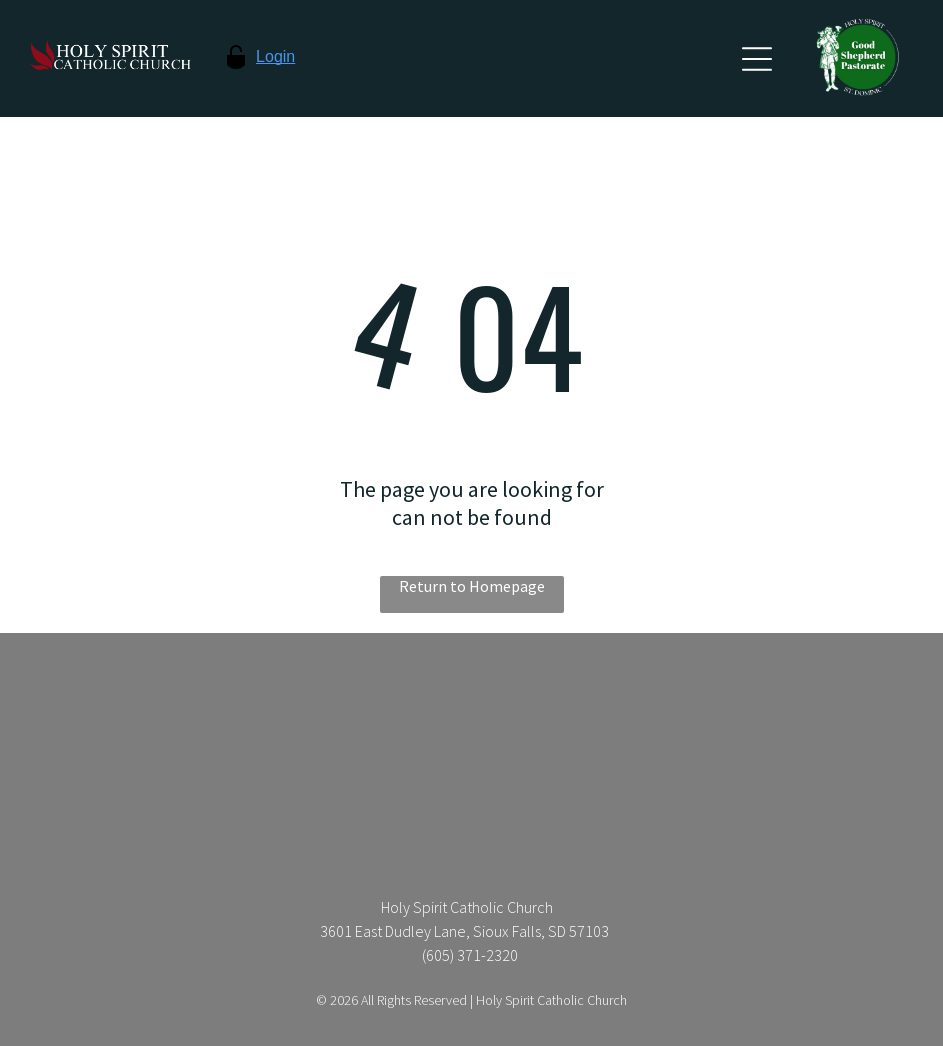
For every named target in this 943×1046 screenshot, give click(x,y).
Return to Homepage (472, 586)
